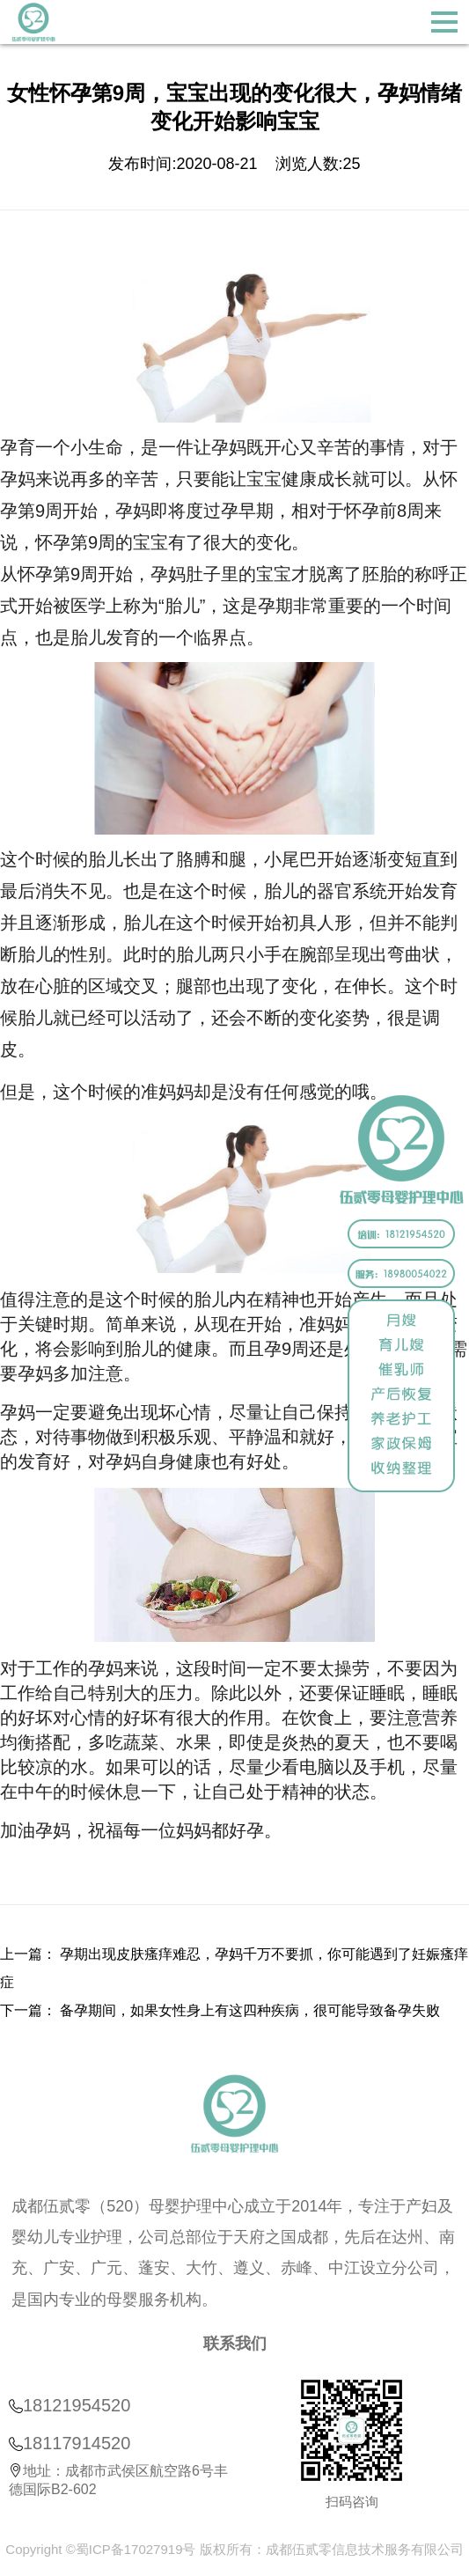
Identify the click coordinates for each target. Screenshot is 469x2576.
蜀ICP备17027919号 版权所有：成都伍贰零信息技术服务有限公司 (270, 2549)
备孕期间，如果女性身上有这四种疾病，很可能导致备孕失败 (250, 2010)
